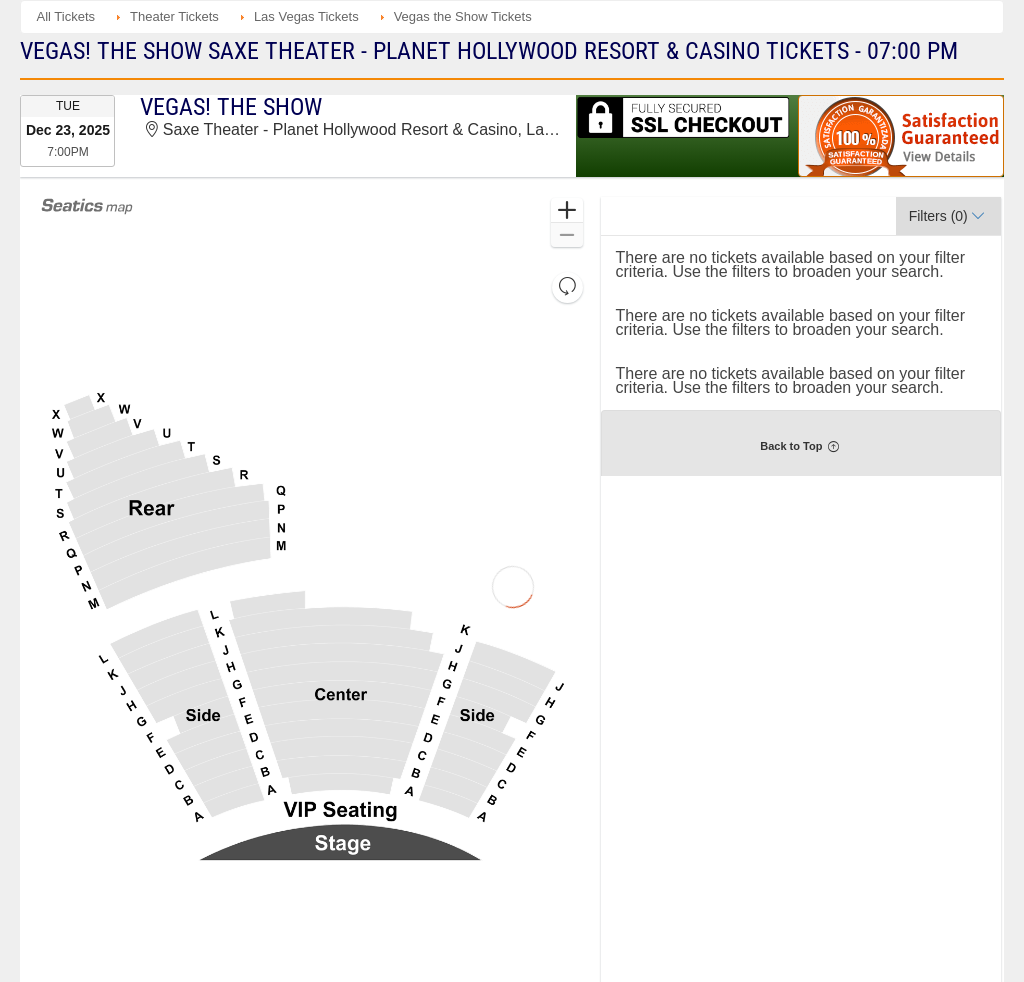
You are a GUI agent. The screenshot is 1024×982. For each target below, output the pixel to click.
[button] (566, 210)
